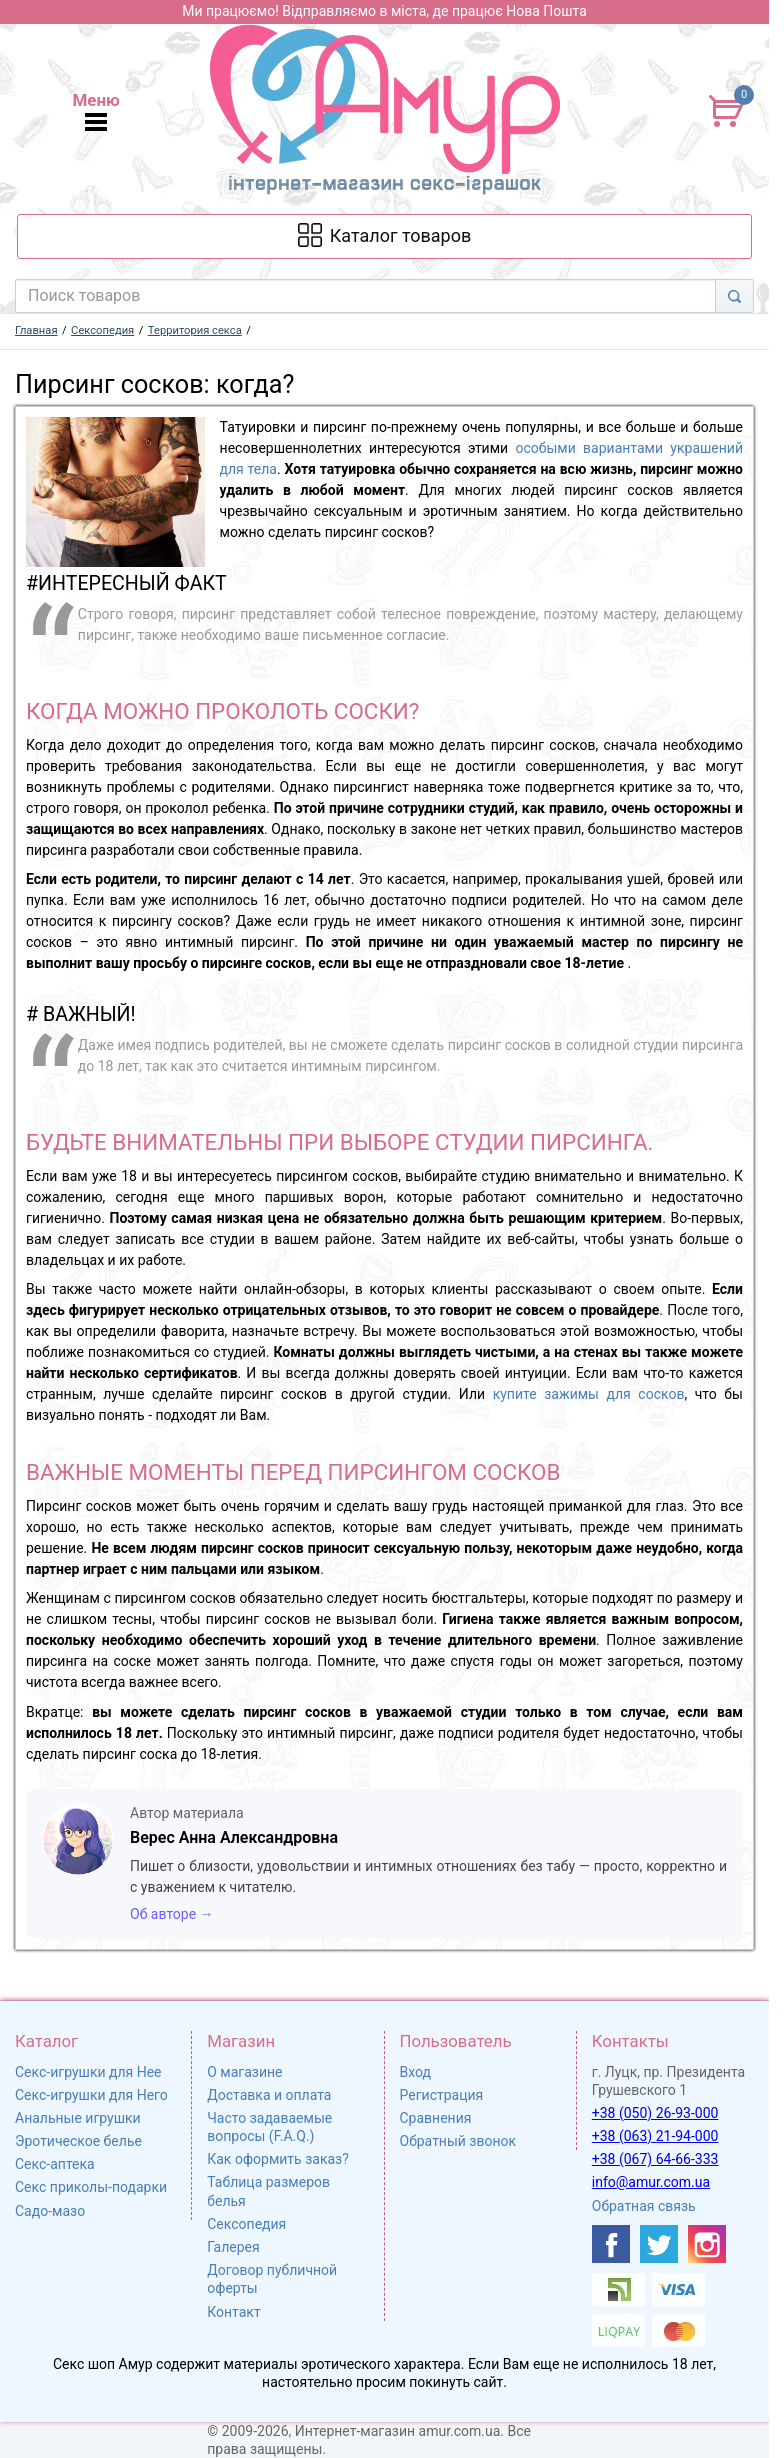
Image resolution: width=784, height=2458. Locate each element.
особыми (549, 448)
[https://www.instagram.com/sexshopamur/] (707, 2244)
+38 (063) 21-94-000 (655, 2136)
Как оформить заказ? (278, 2159)
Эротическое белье (78, 2141)
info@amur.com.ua (651, 2182)
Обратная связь (644, 2206)
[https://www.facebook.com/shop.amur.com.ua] (611, 2244)
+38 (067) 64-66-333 (655, 2159)
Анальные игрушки (78, 2118)
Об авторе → (172, 1914)
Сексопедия (246, 2224)
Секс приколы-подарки (91, 2187)
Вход (415, 2072)
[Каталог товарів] (384, 236)
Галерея (233, 2247)
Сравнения (436, 2118)
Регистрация (442, 2095)
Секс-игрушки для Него (91, 2095)
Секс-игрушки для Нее (88, 2072)
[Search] (734, 296)
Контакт (233, 2312)
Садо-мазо (50, 2211)
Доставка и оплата (269, 2095)
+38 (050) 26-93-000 (655, 2113)
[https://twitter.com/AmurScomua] (659, 2244)
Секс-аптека (55, 2164)
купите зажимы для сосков (589, 1394)
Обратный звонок (458, 2141)
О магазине (244, 2072)
